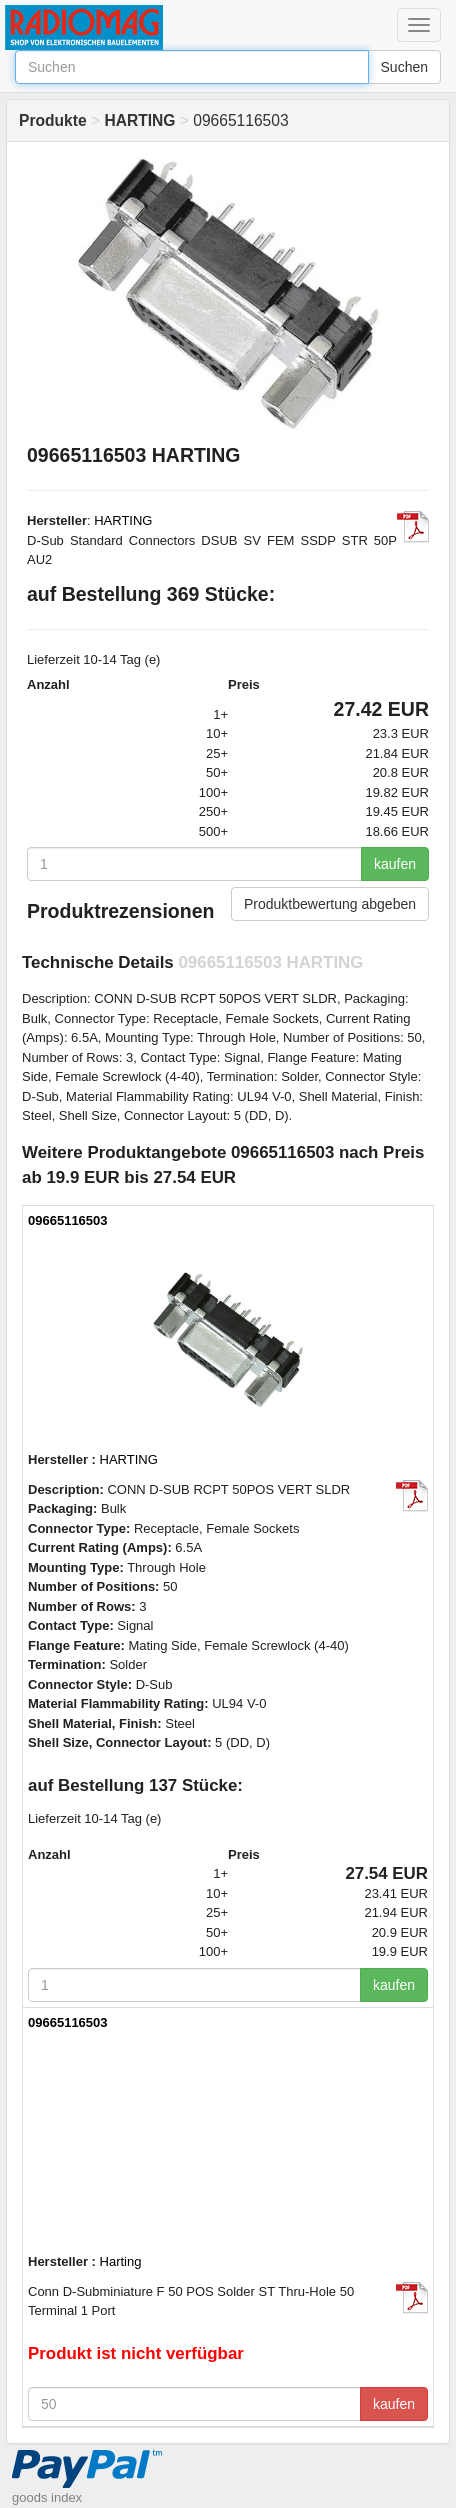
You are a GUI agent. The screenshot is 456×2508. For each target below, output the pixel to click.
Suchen (404, 67)
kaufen (395, 864)
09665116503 (68, 1220)
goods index (47, 2497)
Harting (121, 2261)
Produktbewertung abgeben (330, 904)
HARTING (123, 520)
